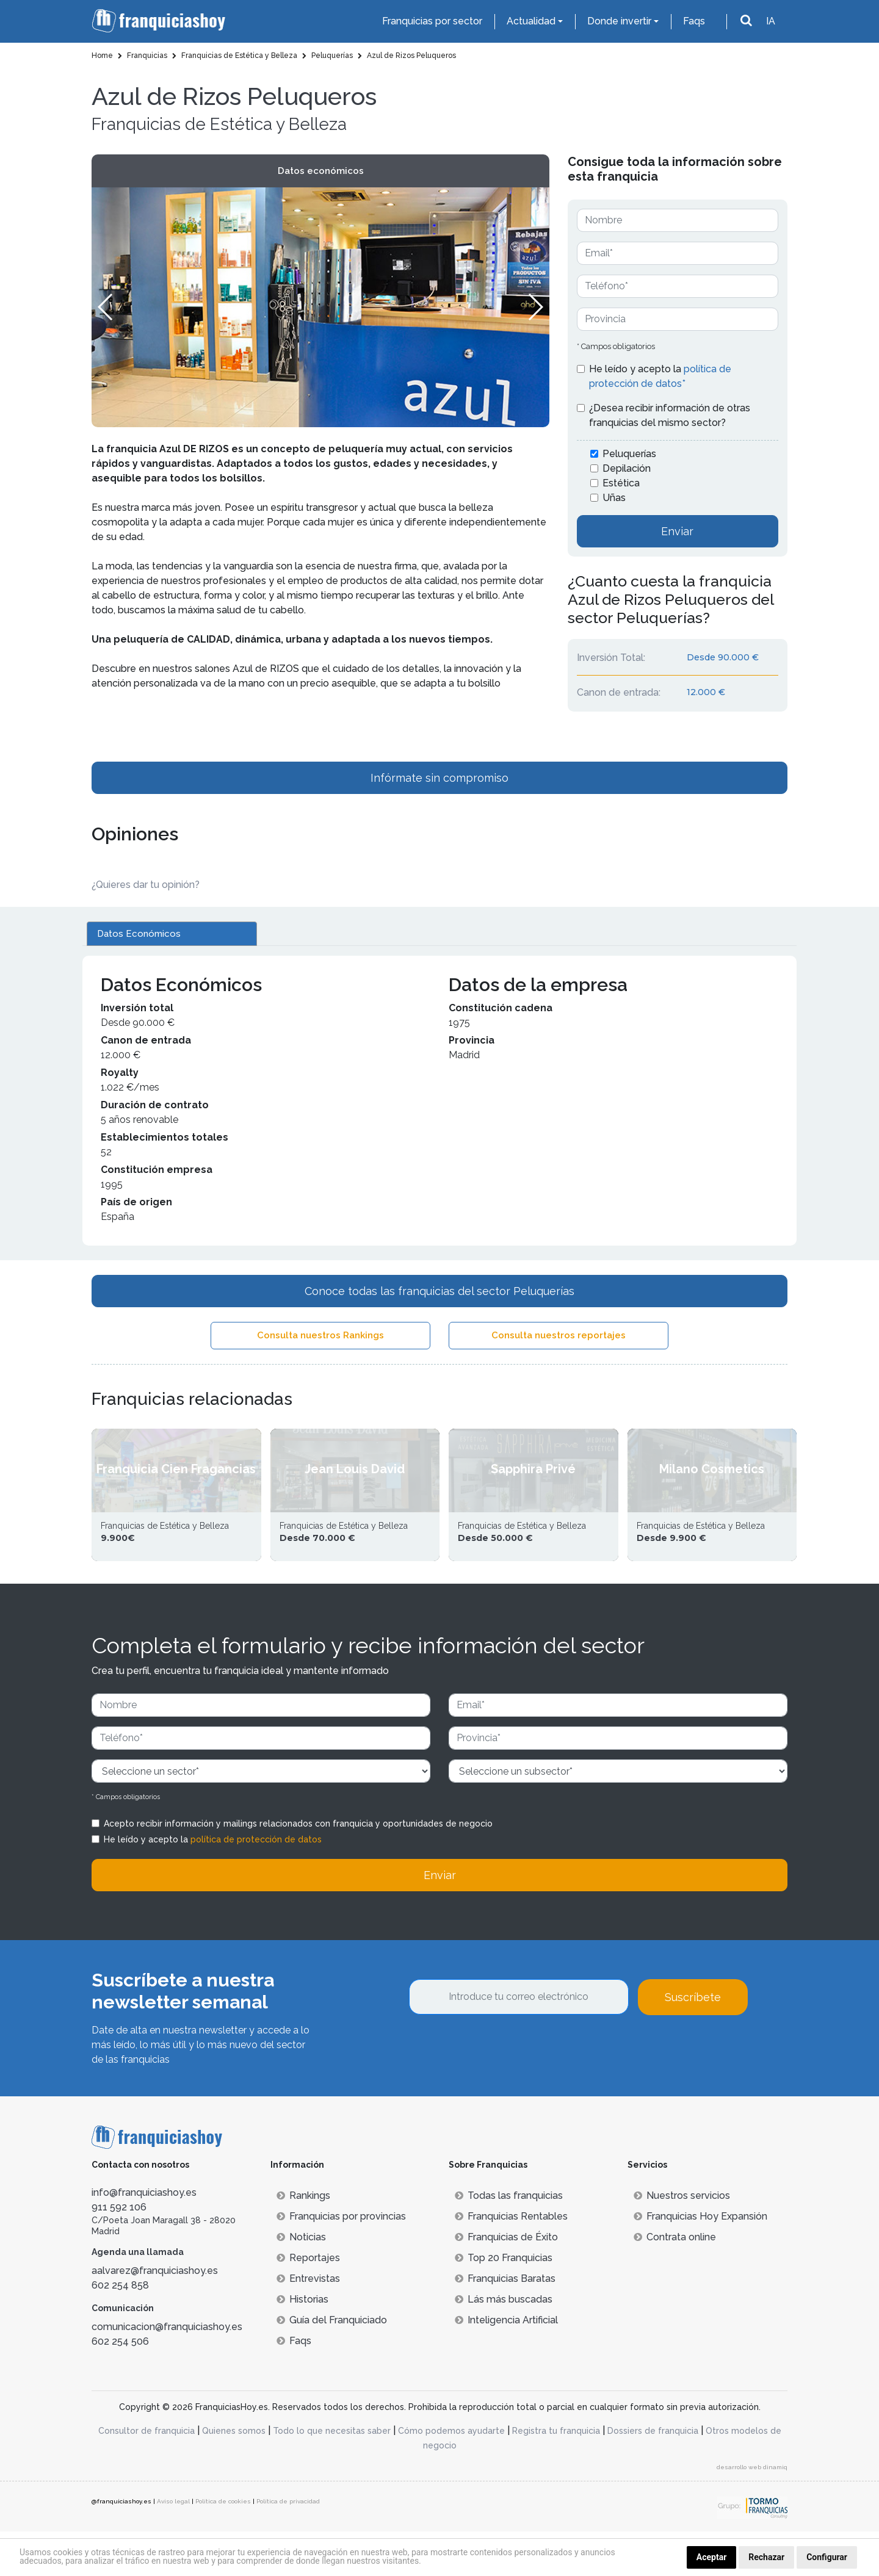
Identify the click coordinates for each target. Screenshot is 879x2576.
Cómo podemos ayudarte (451, 2475)
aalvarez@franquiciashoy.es (155, 2316)
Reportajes (308, 2302)
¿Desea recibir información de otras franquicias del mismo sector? (669, 415)
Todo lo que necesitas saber (332, 2475)
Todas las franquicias (509, 2240)
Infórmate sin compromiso (439, 777)
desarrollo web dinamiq (752, 2511)
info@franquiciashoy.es (144, 2237)
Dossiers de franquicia (652, 2475)
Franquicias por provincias (341, 2261)
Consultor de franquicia (146, 2475)
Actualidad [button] (531, 21)
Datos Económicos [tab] (139, 933)
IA (770, 21)
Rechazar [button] (766, 2557)
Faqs (694, 21)
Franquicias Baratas (505, 2323)
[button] (535, 307)
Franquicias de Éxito (506, 2281)
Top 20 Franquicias (503, 2302)
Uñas (614, 497)
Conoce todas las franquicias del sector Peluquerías (439, 1291)
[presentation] (502, 2092)
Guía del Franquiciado (332, 2364)
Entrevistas (308, 2323)
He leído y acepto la (660, 376)
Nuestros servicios (682, 2240)
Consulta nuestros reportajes (558, 1335)
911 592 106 (119, 2251)
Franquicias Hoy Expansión (700, 2261)
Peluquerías (629, 454)
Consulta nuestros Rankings (320, 1335)
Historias (302, 2344)
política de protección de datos (256, 1884)
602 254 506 (120, 2386)
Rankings (303, 2240)
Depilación (626, 468)
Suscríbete (693, 2041)
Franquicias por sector (432, 21)
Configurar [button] (826, 2557)
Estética (621, 483)
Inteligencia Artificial (506, 2364)
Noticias (301, 2281)
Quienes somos (234, 2475)
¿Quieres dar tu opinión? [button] (146, 884)
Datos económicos (321, 170)
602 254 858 (120, 2330)
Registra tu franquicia (556, 2475)
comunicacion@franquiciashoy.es (167, 2372)
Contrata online (675, 2281)
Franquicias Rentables (511, 2261)
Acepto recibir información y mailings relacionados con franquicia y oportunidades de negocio (298, 1868)
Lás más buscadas (503, 2344)
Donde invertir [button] (619, 21)
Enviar (677, 531)
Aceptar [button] (711, 2557)
